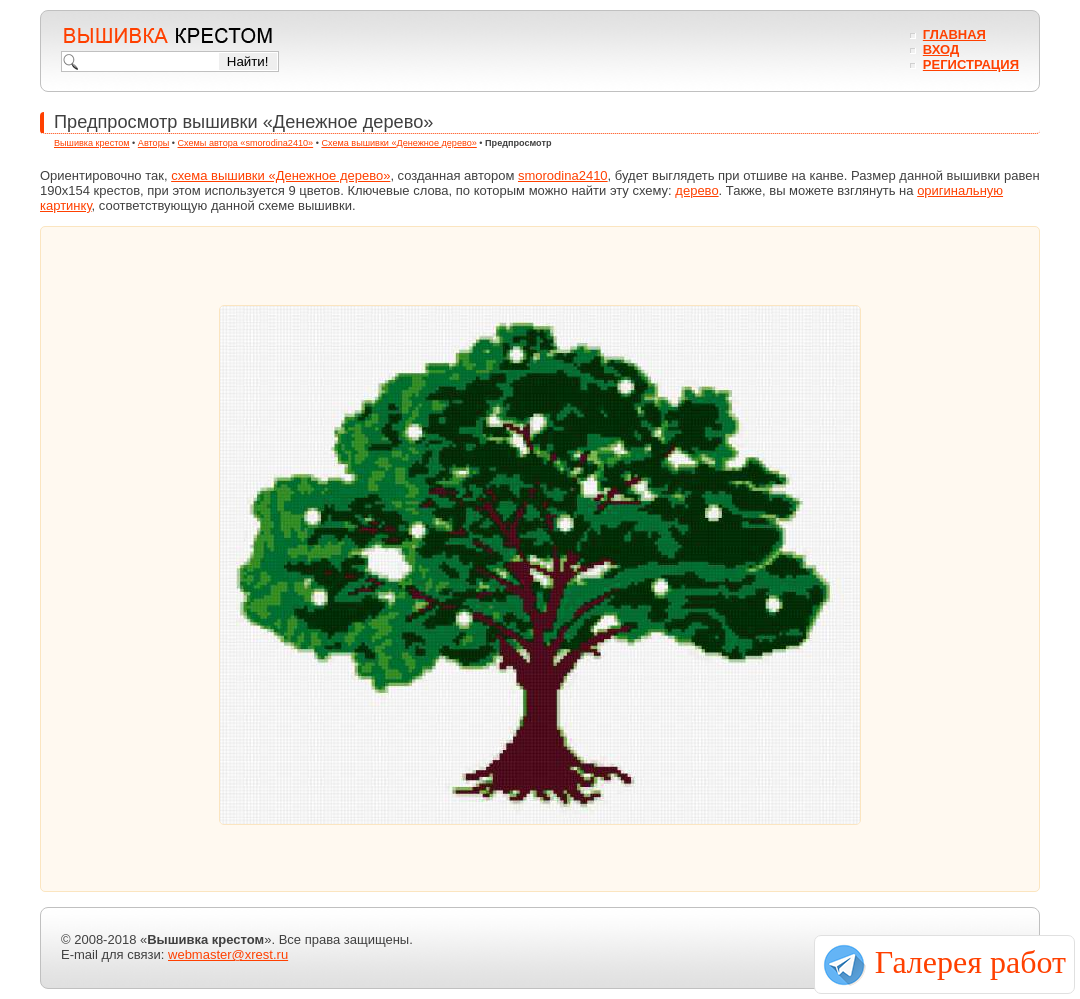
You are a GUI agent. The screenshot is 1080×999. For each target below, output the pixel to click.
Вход (941, 49)
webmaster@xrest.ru (228, 954)
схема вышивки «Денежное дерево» (280, 175)
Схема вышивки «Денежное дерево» (398, 143)
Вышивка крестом (92, 143)
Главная (954, 34)
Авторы (153, 143)
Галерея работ (970, 962)
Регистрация (971, 64)
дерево (696, 190)
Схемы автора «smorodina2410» (246, 143)
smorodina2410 (563, 175)
